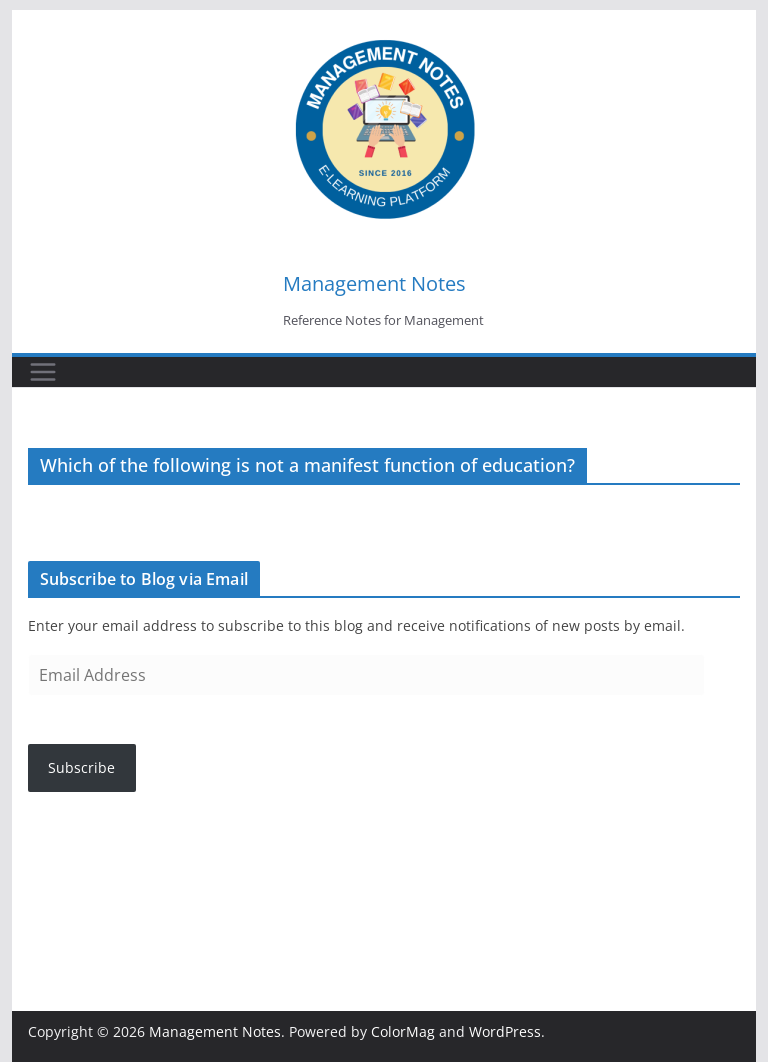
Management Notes (374, 283)
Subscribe (81, 767)
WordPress (505, 1031)
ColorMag (403, 1031)
